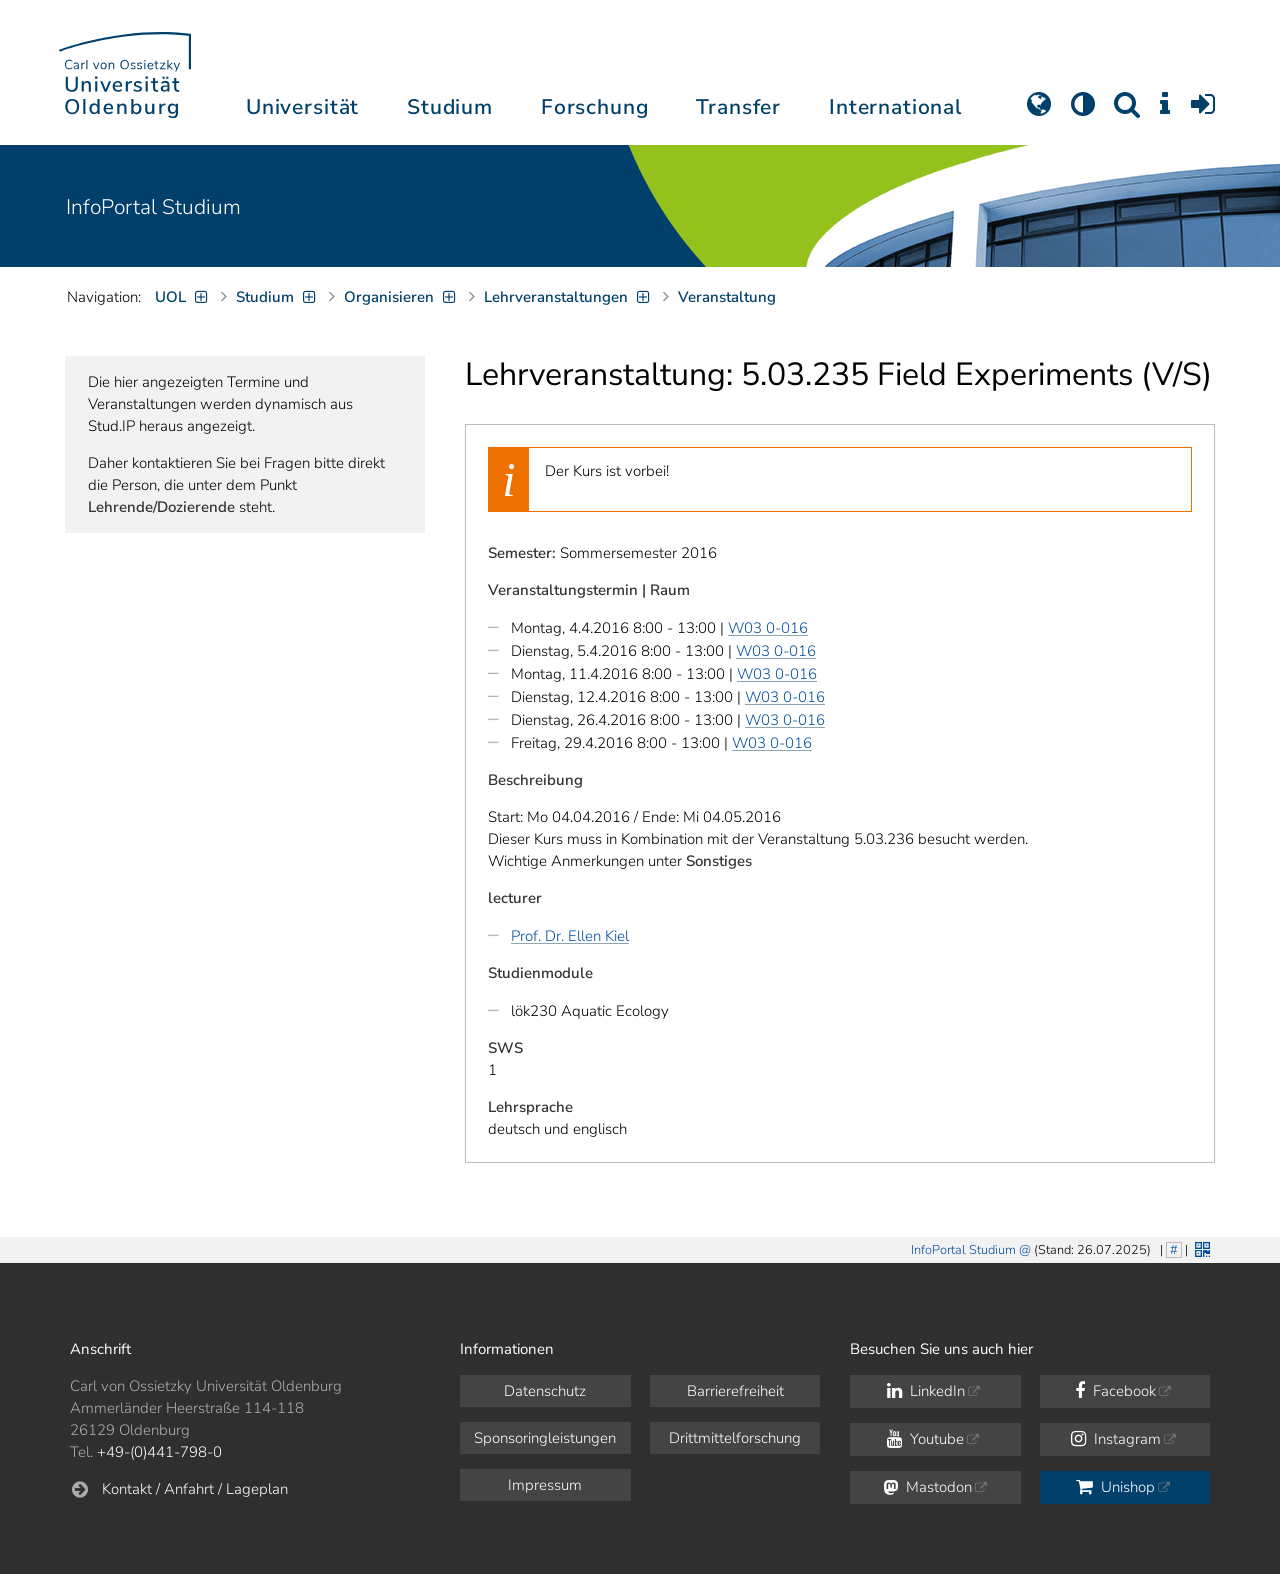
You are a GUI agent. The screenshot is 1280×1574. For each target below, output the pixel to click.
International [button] (895, 107)
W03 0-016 (768, 628)
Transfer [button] (738, 107)
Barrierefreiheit (735, 1391)
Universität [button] (302, 107)
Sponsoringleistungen (545, 1438)
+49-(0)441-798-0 (159, 1452)
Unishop (1115, 1487)
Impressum (545, 1485)
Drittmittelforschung (735, 1438)
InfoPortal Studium (153, 207)
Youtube (925, 1439)
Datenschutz (545, 1391)
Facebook (1115, 1391)
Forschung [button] (595, 107)
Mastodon (927, 1487)
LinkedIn (926, 1391)
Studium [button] (450, 107)
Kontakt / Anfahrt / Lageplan (195, 1489)
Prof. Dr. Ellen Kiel (570, 936)
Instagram (1116, 1439)
